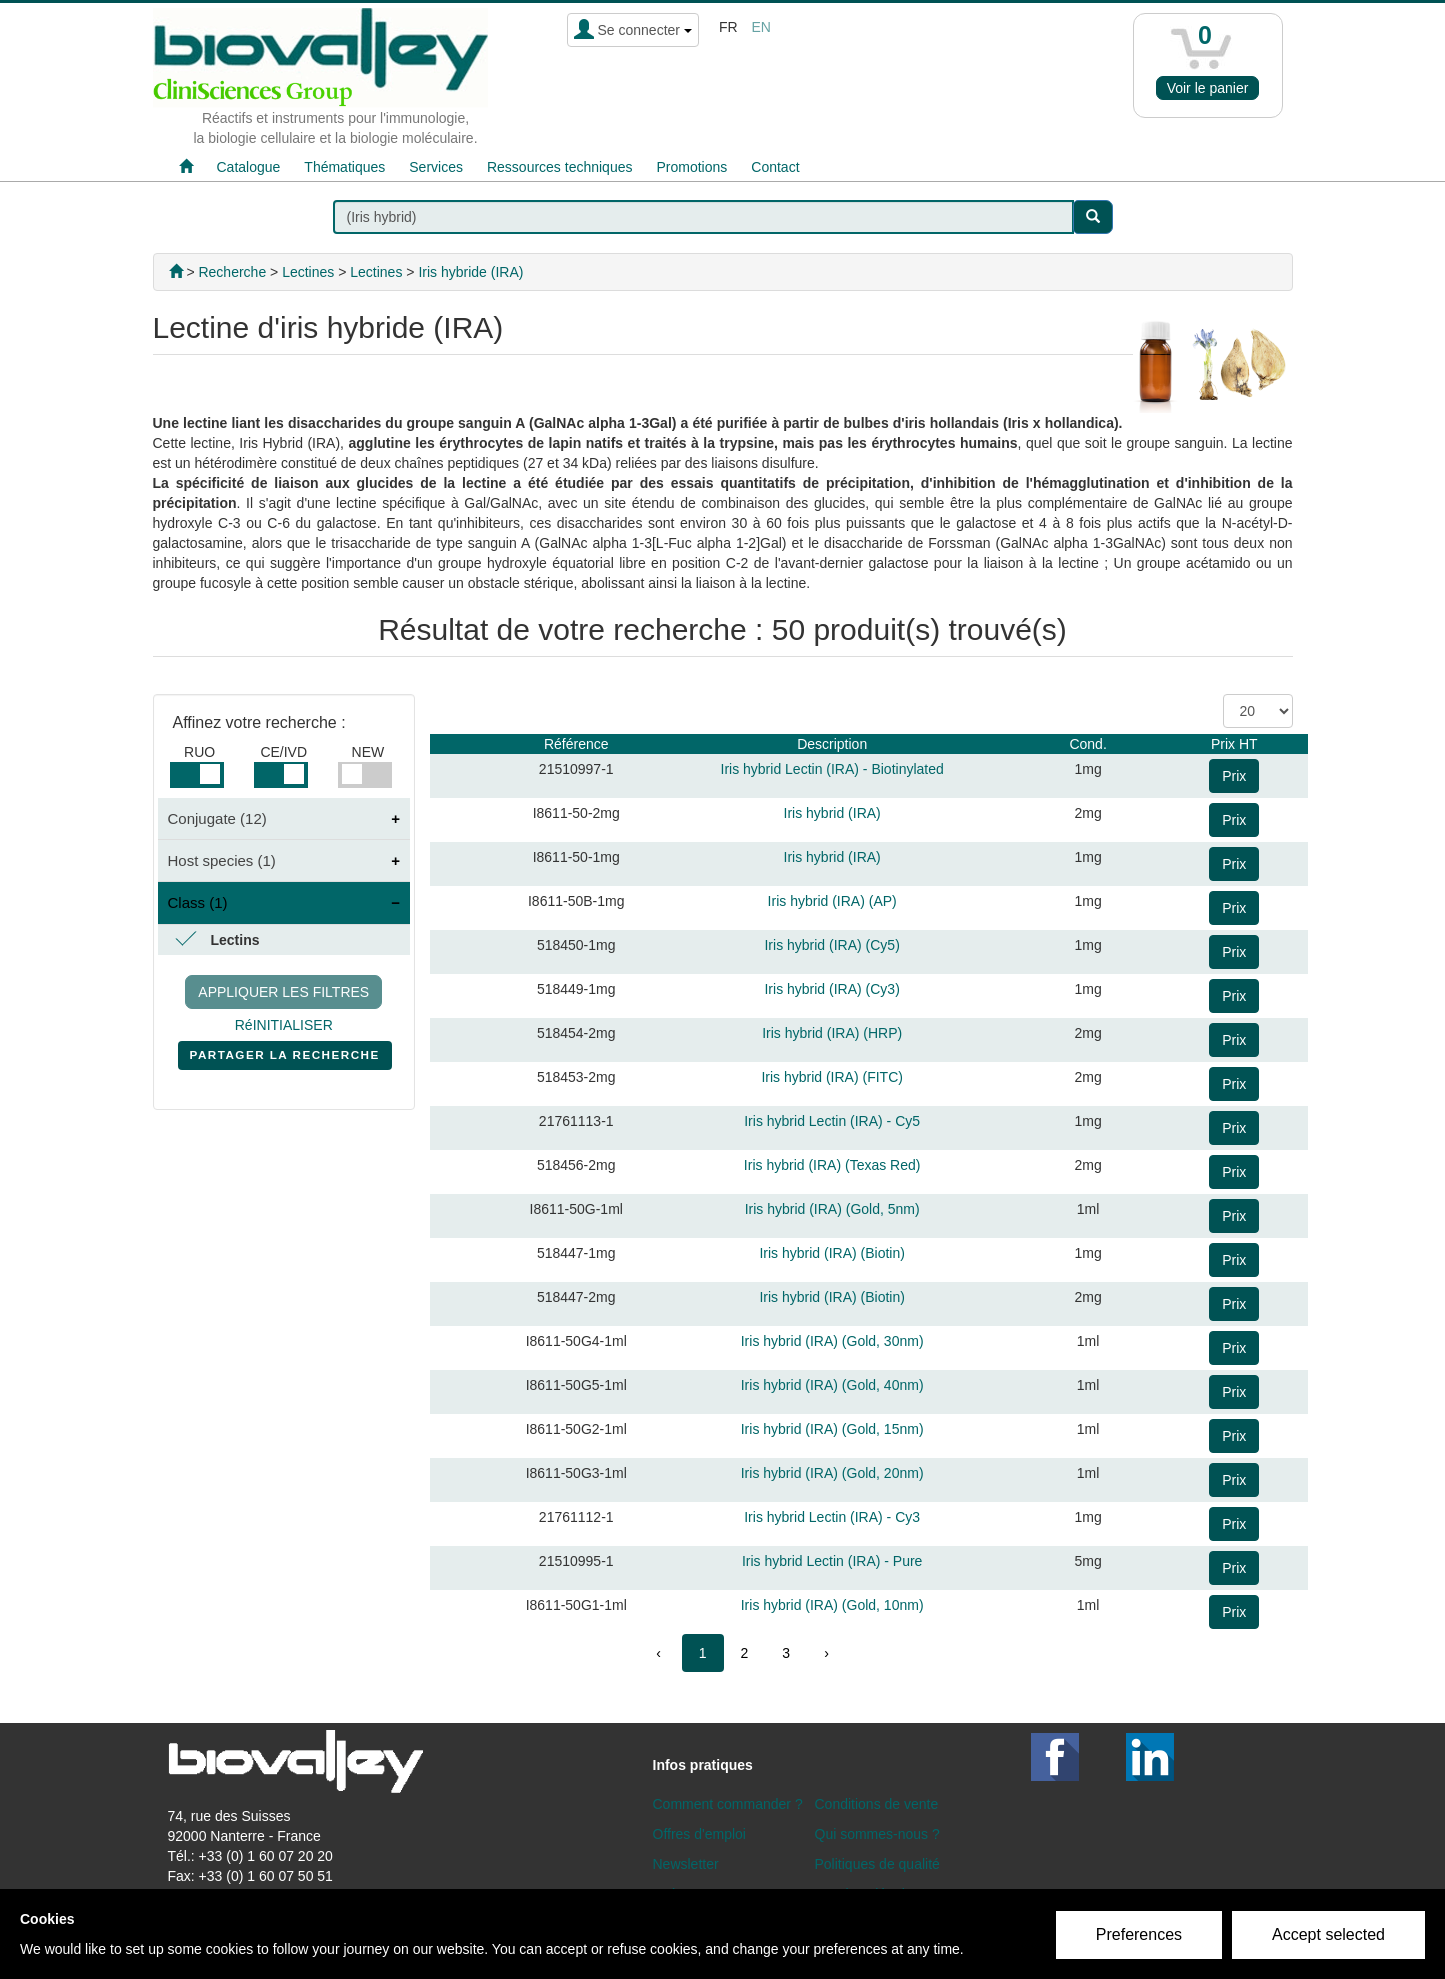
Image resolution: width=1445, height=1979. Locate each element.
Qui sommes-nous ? (877, 1834)
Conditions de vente (877, 1804)
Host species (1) (222, 860)
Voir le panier (1208, 88)
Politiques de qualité (877, 1864)
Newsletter (686, 1864)
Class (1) (198, 902)
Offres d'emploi (699, 1834)
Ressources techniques (560, 167)
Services (436, 167)
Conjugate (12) (217, 818)
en (760, 27)
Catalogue (249, 167)
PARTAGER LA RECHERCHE (285, 1059)
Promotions (691, 167)
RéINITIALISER (284, 1025)
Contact (775, 167)
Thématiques (344, 167)
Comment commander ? (728, 1804)
